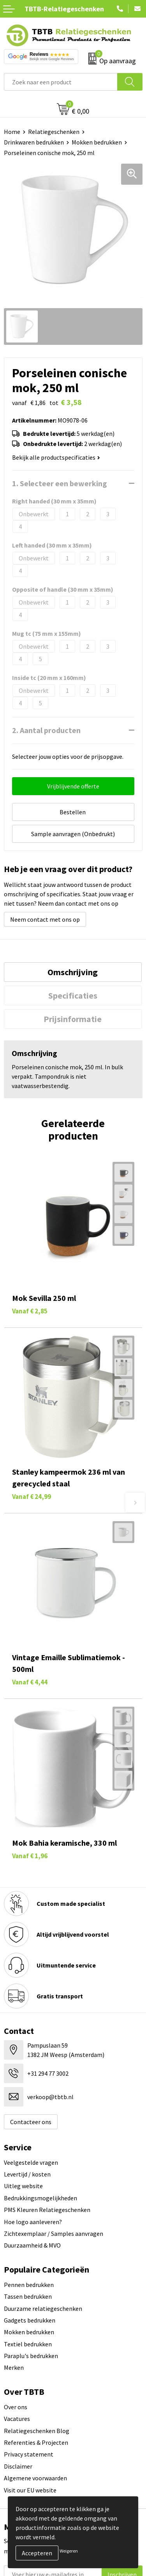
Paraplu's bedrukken (31, 2356)
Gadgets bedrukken (29, 2320)
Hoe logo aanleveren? (33, 2222)
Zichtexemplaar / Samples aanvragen (53, 2233)
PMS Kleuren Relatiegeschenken (47, 2210)
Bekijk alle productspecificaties (56, 457)
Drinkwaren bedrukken (34, 142)
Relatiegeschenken (53, 132)
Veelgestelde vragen (31, 2162)
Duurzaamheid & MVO (32, 2245)
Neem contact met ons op (45, 919)
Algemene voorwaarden (35, 2478)
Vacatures (17, 2419)
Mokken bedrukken (97, 142)
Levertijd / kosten (27, 2174)
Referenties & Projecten (36, 2442)
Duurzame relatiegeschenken (43, 2308)
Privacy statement (28, 2454)
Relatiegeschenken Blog (36, 2431)
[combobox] (61, 82)
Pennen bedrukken (29, 2285)
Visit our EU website (30, 2490)
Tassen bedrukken (28, 2296)
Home (12, 132)
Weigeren (69, 2551)
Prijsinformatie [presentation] (73, 1018)
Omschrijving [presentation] (72, 972)
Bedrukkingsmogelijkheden (40, 2198)
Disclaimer (18, 2466)
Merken (14, 2367)
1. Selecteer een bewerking (59, 483)
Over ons (15, 2407)
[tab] (73, 972)
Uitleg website (23, 2186)
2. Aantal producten (46, 730)
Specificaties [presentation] (72, 995)
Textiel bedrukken (28, 2344)
